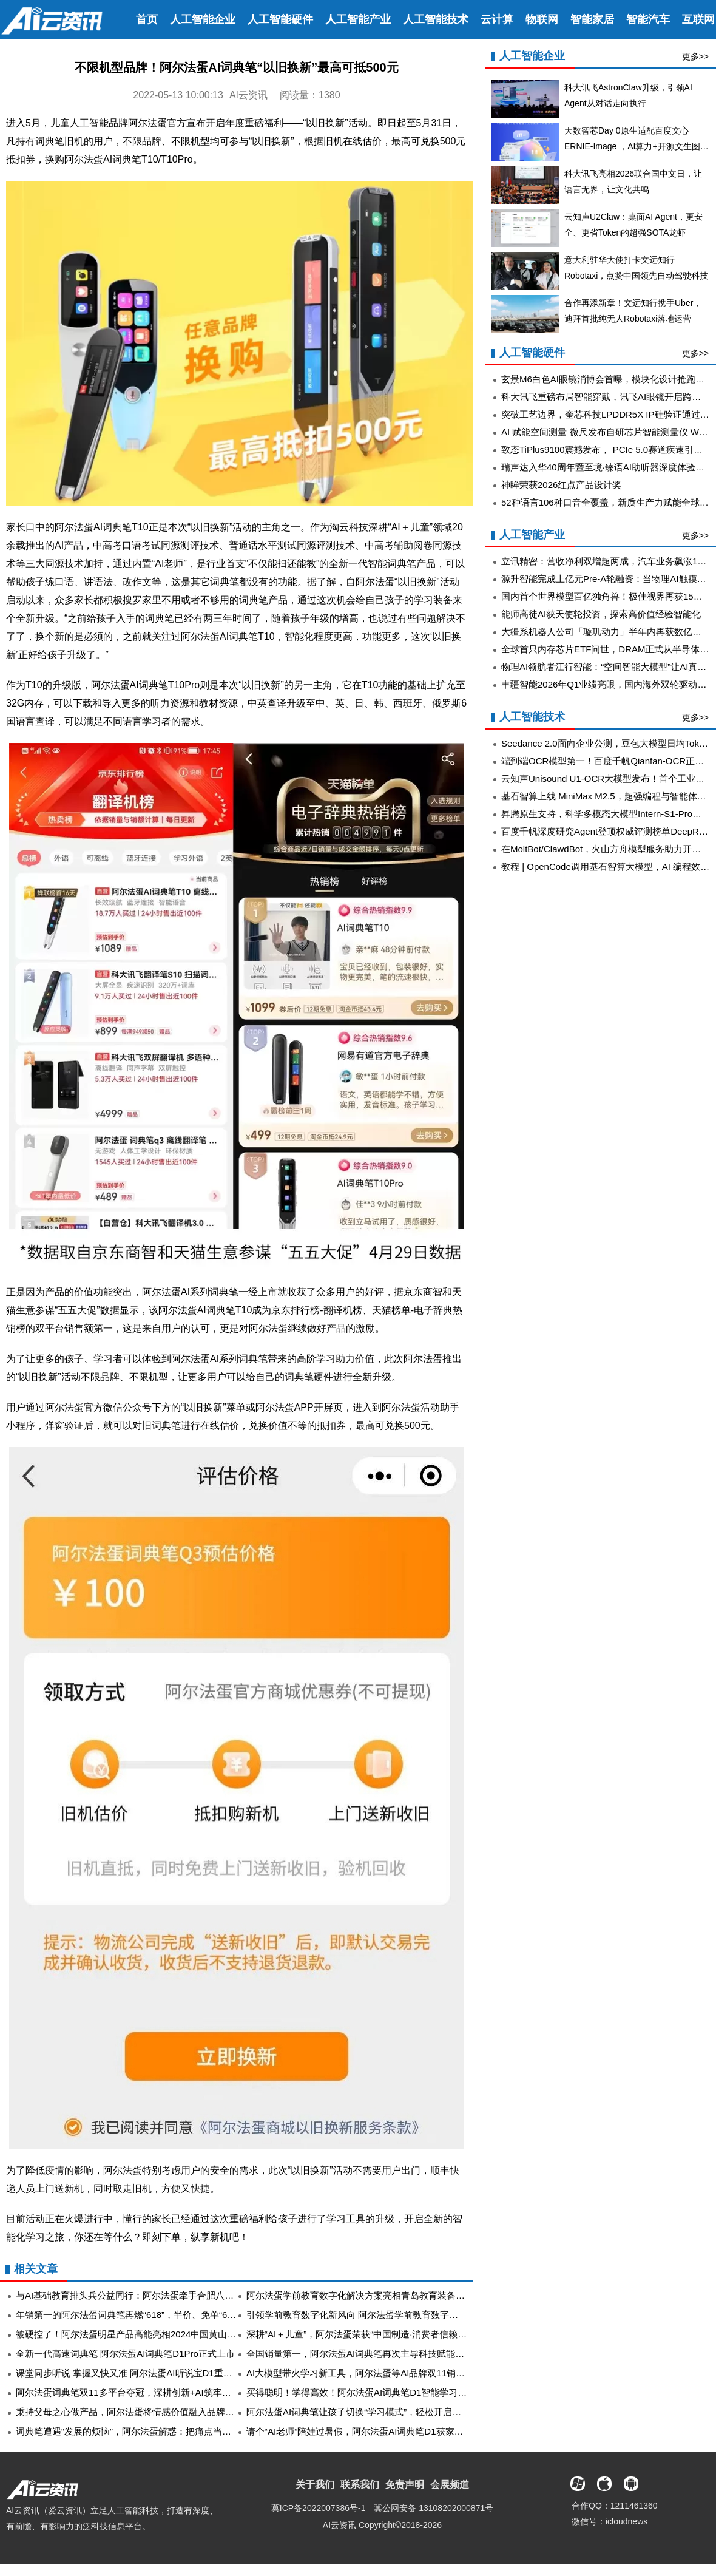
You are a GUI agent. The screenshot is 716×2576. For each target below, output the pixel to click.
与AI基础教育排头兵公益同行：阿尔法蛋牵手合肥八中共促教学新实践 (156, 2295)
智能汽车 (648, 19)
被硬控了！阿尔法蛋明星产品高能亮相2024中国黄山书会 (130, 2334)
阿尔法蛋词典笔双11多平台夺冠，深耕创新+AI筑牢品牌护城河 (142, 2392)
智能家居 (592, 19)
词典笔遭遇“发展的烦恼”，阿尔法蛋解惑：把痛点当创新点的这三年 (151, 2431)
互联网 (698, 19)
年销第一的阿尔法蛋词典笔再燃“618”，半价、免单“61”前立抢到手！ (153, 2315)
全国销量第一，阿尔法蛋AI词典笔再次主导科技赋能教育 (359, 2353)
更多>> (695, 56)
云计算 (497, 19)
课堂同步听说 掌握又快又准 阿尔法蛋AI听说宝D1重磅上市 (133, 2373)
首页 (147, 19)
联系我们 (359, 2484)
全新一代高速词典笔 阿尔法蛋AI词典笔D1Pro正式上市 (125, 2353)
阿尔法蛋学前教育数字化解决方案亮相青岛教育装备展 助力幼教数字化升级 (397, 2295)
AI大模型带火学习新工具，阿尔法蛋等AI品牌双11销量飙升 (364, 2373)
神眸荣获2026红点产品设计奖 (561, 485)
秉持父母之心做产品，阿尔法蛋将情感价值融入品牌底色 (129, 2412)
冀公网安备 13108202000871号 (433, 2508)
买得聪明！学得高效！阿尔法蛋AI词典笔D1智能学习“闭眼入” (368, 2392)
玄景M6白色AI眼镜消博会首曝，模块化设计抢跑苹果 (607, 379)
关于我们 (315, 2484)
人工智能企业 (202, 19)
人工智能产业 (358, 19)
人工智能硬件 (280, 19)
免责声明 (404, 2484)
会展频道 (449, 2484)
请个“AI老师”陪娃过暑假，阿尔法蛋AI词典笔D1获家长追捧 (364, 2431)
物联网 (541, 19)
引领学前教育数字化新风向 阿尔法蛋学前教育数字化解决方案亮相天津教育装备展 (411, 2315)
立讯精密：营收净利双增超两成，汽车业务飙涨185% (608, 561)
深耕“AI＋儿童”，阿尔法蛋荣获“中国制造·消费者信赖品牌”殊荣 (371, 2334)
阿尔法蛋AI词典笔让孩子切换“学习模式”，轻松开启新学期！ (367, 2412)
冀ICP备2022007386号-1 (318, 2508)
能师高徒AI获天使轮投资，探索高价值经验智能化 (601, 614)
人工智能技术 (435, 19)
